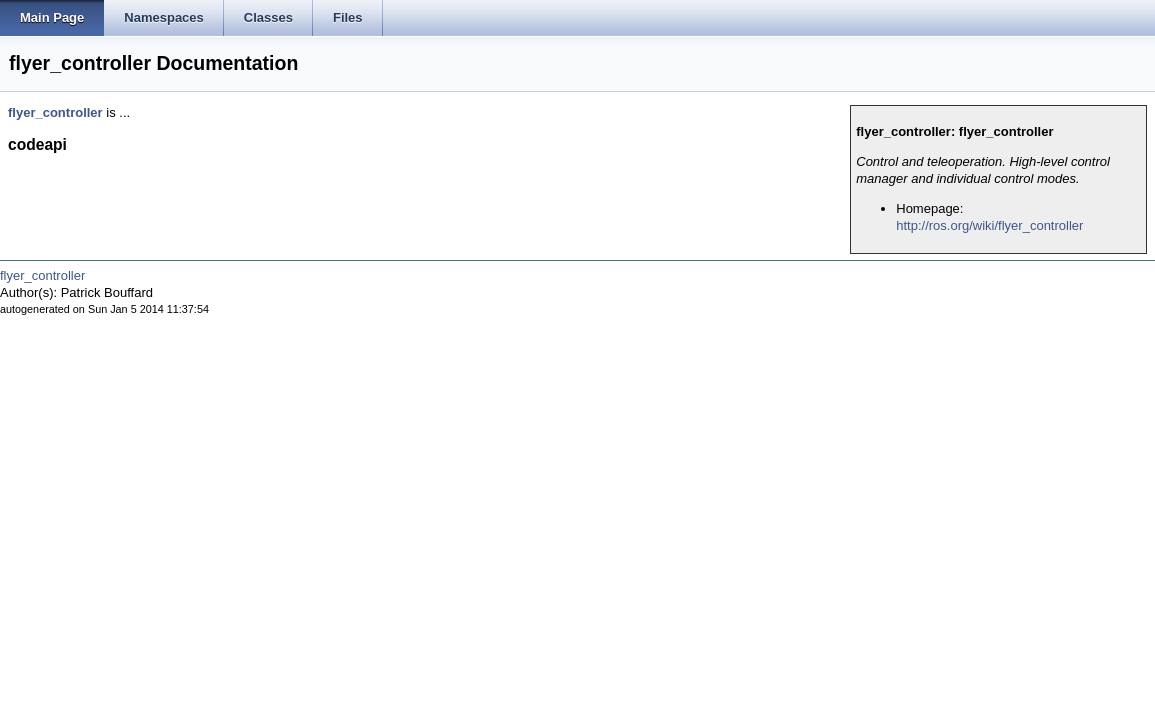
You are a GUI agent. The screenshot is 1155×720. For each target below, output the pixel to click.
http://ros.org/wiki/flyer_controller (989, 225)
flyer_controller (55, 112)
